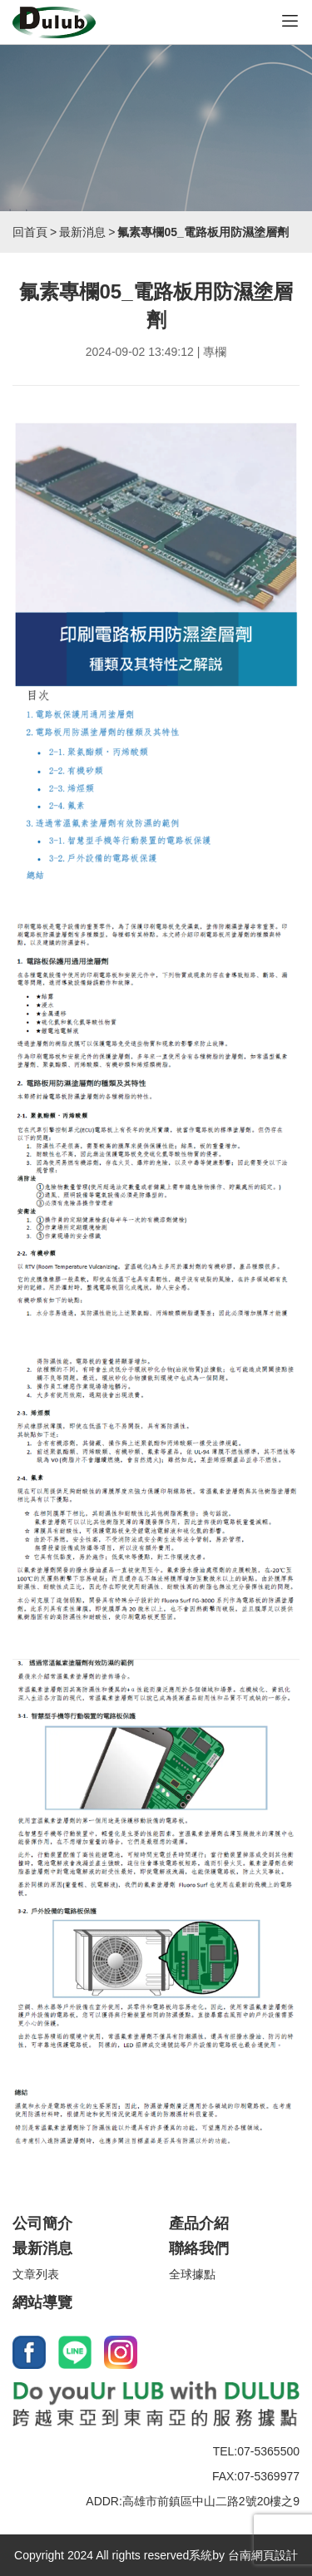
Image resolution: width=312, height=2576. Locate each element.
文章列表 (35, 2274)
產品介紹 (199, 2223)
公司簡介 (42, 2223)
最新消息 (82, 232)
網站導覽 (42, 2302)
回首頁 (29, 232)
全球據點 (192, 2274)
